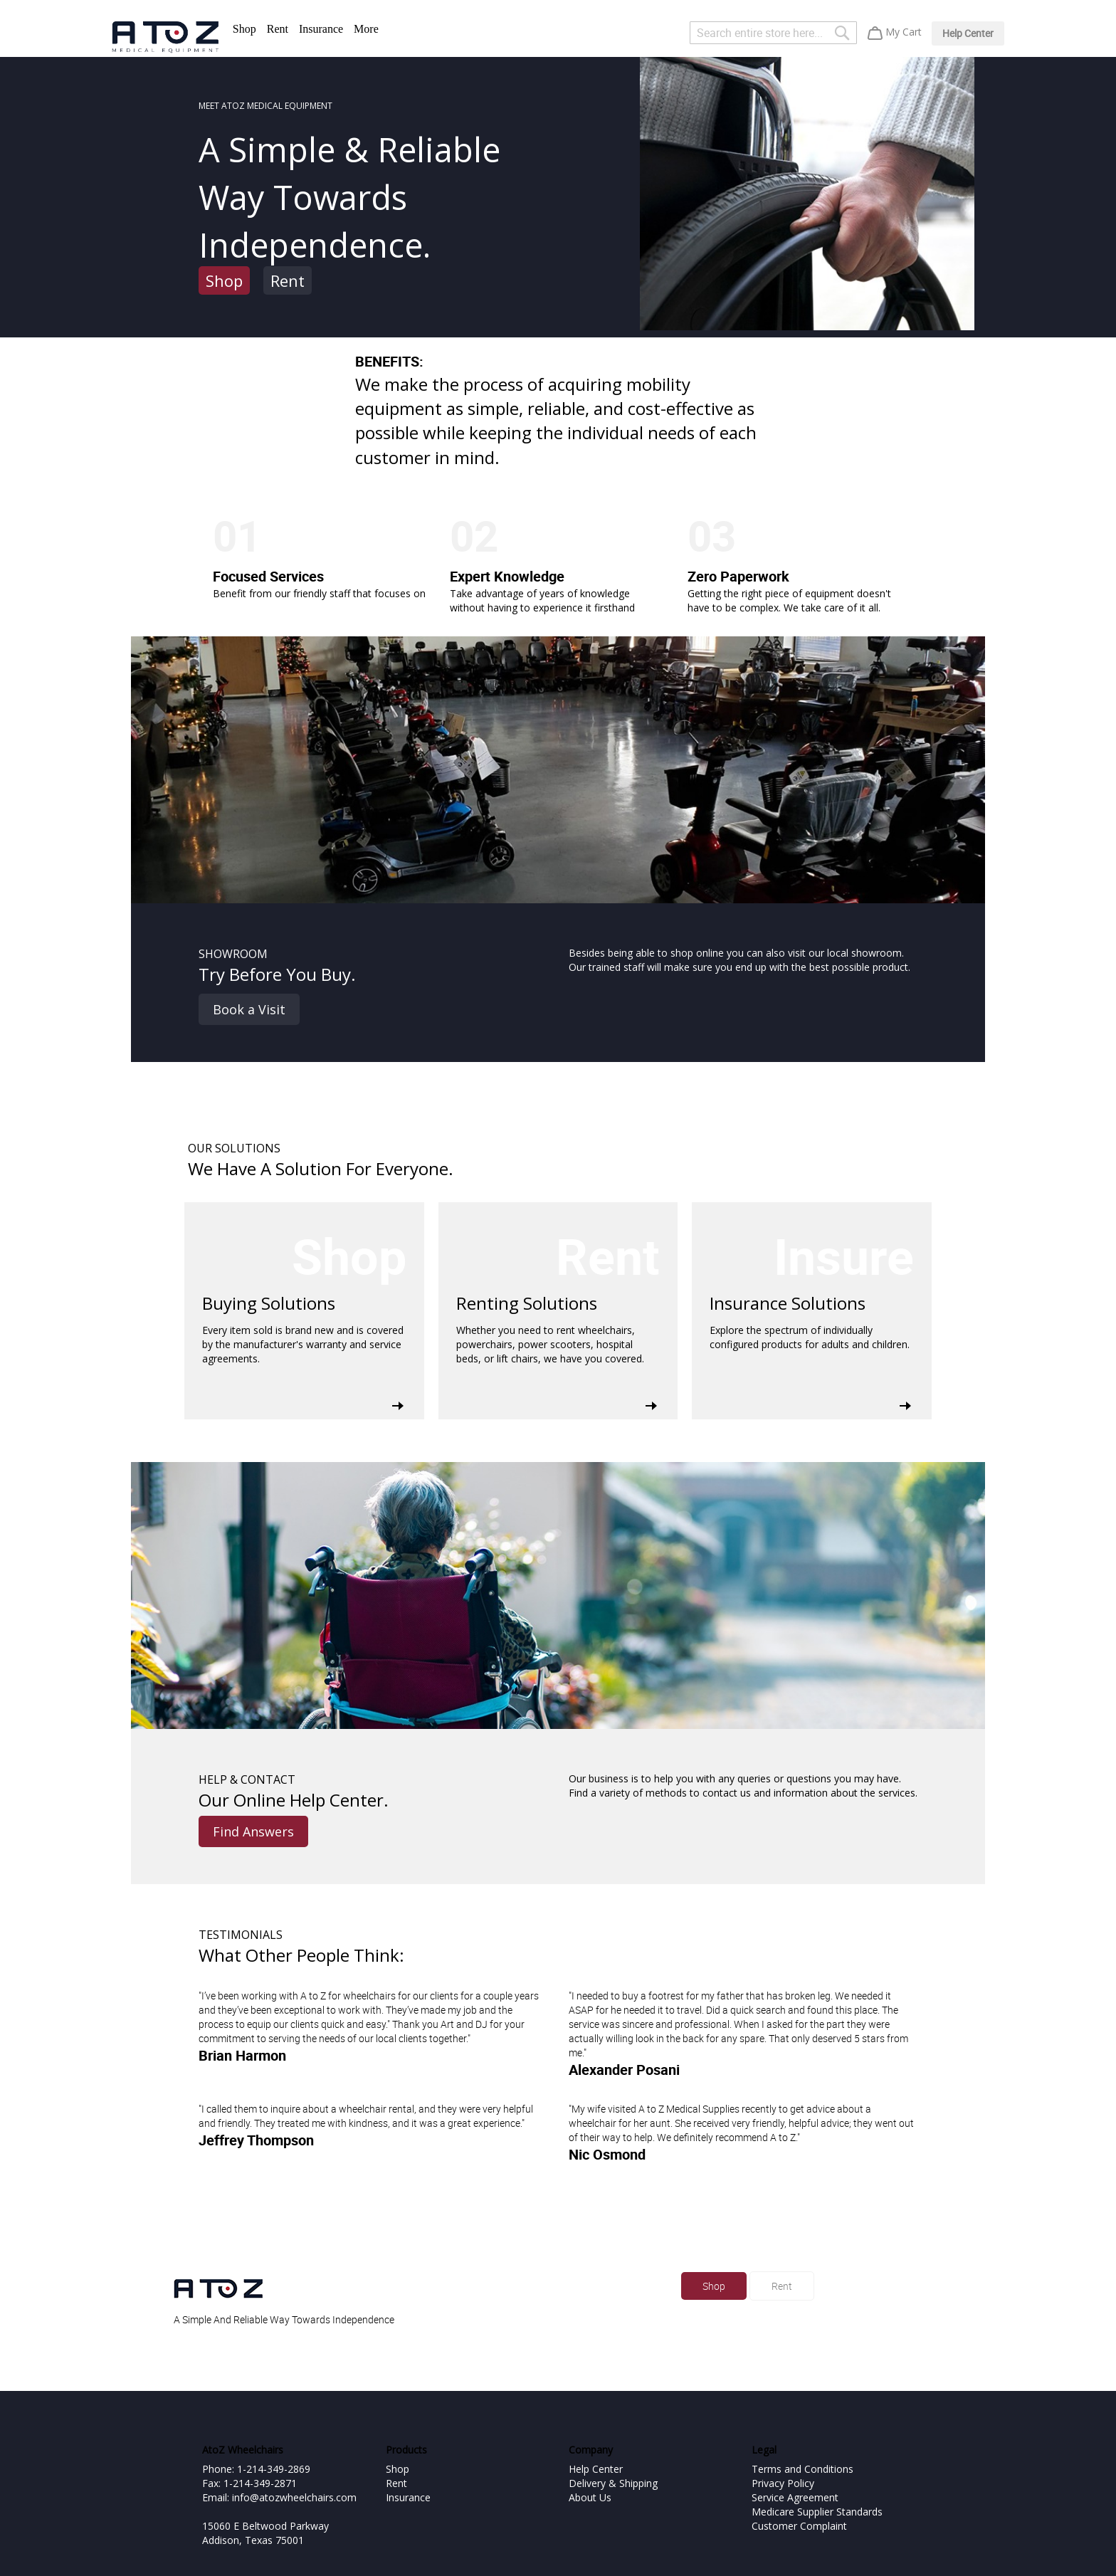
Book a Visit (249, 1009)
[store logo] (165, 37)
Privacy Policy (783, 2483)
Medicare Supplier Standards (817, 2511)
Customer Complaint (799, 2526)
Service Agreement (795, 2497)
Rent (277, 29)
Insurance (321, 29)
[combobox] (773, 32)
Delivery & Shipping (613, 2483)
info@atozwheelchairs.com (294, 2497)
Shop (244, 29)
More (366, 29)
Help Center (968, 33)
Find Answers (253, 1831)
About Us (590, 2497)
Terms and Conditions (802, 2469)
